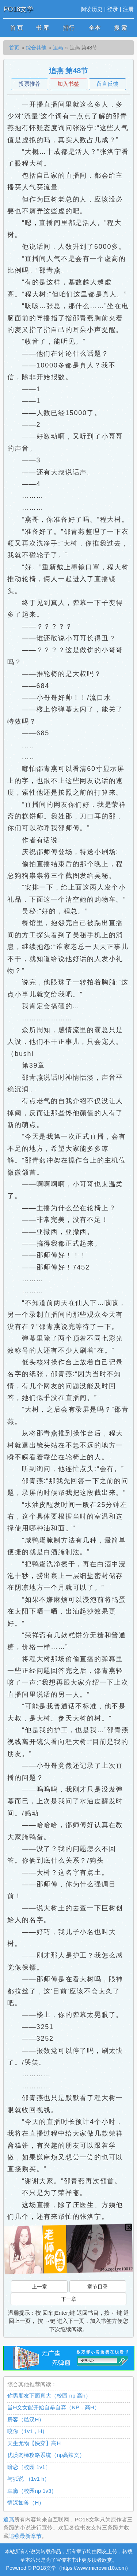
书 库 (42, 28)
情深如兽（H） (25, 2502)
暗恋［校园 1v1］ (28, 2467)
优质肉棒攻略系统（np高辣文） (46, 2455)
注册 (128, 9)
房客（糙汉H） (25, 2419)
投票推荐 (30, 84)
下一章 (68, 2299)
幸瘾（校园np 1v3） (32, 2491)
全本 (94, 28)
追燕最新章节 (25, 2536)
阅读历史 (92, 9)
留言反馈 (107, 84)
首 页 (16, 28)
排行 (69, 28)
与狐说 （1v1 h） (28, 2479)
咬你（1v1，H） (27, 2431)
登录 (112, 9)
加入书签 (68, 84)
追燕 (58, 48)
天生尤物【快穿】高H (34, 2443)
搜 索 (120, 28)
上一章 (39, 2286)
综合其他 (36, 48)
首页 (14, 48)
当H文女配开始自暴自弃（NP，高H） (53, 2407)
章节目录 (97, 2286)
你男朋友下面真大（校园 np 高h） (49, 2395)
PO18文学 (18, 9)
